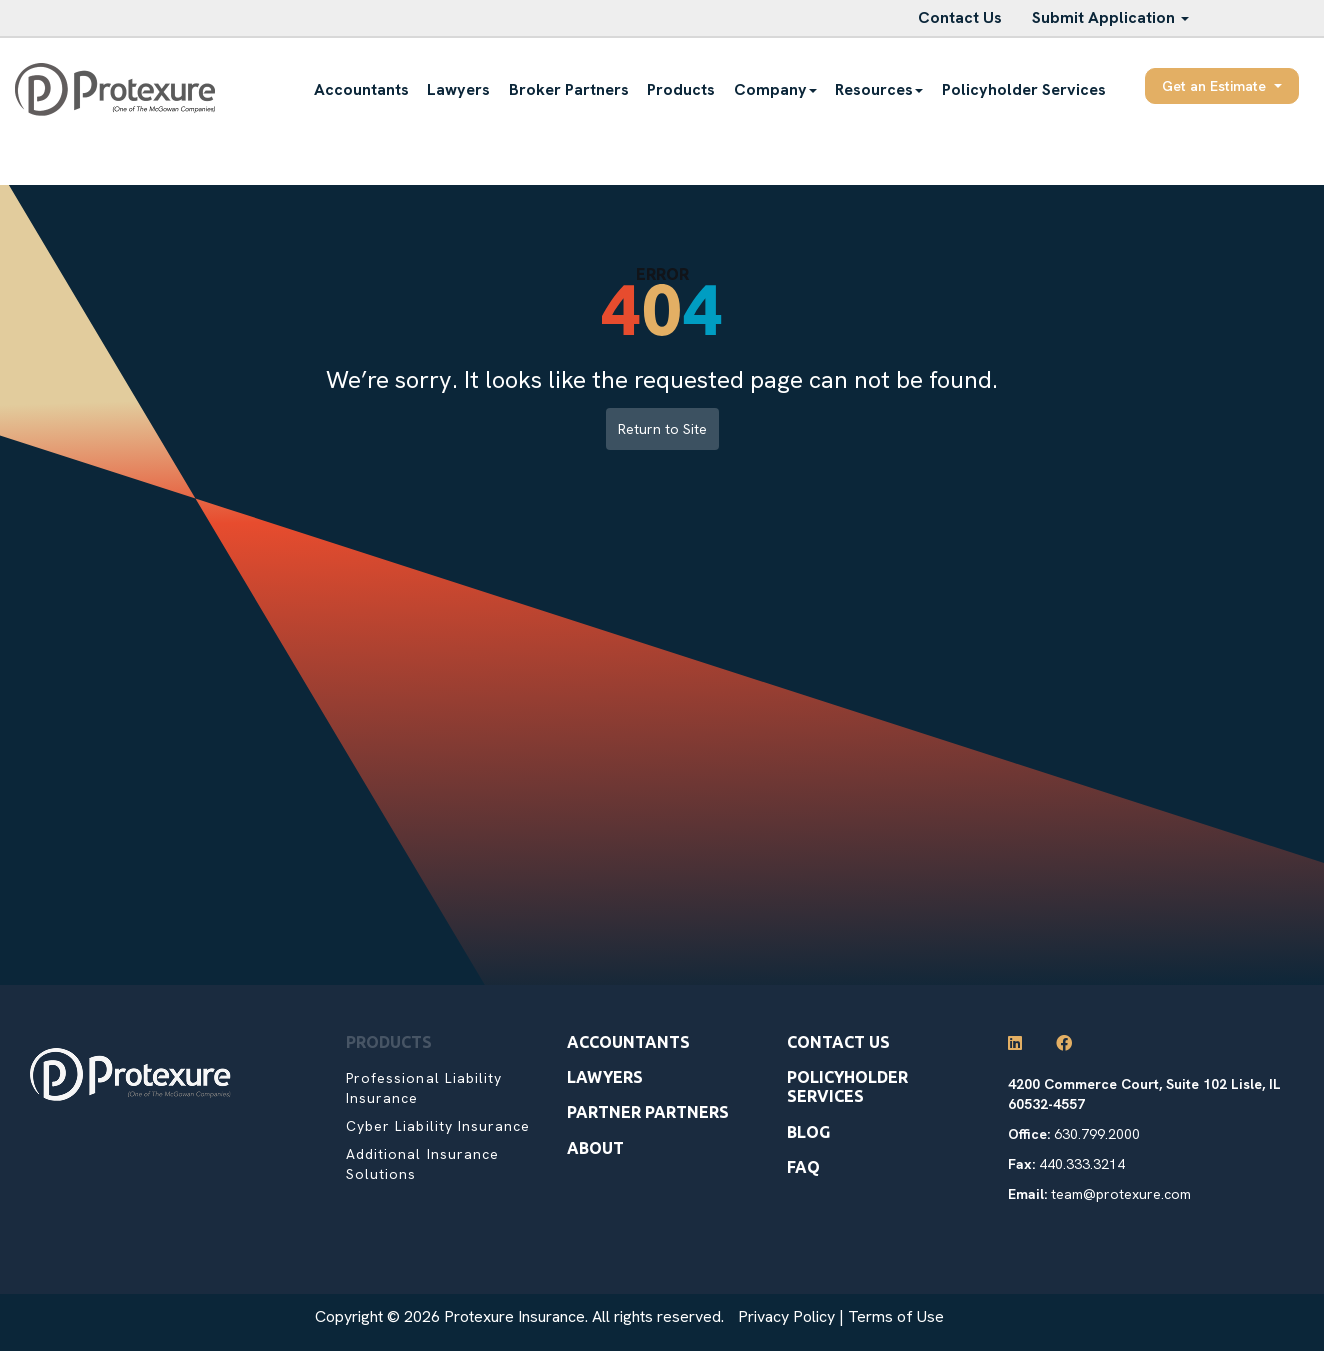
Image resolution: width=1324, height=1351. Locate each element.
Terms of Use (896, 1316)
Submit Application (1110, 17)
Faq (803, 1167)
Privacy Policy (786, 1316)
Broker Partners (569, 89)
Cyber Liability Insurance (438, 1126)
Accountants (361, 89)
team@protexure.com (1121, 1194)
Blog (808, 1132)
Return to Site (662, 429)
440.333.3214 (1082, 1164)
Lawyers (458, 89)
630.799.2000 (1097, 1134)
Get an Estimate (1222, 86)
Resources (879, 89)
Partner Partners (648, 1112)
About (595, 1148)
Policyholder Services (1024, 89)
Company (775, 89)
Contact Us (960, 17)
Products (681, 89)
